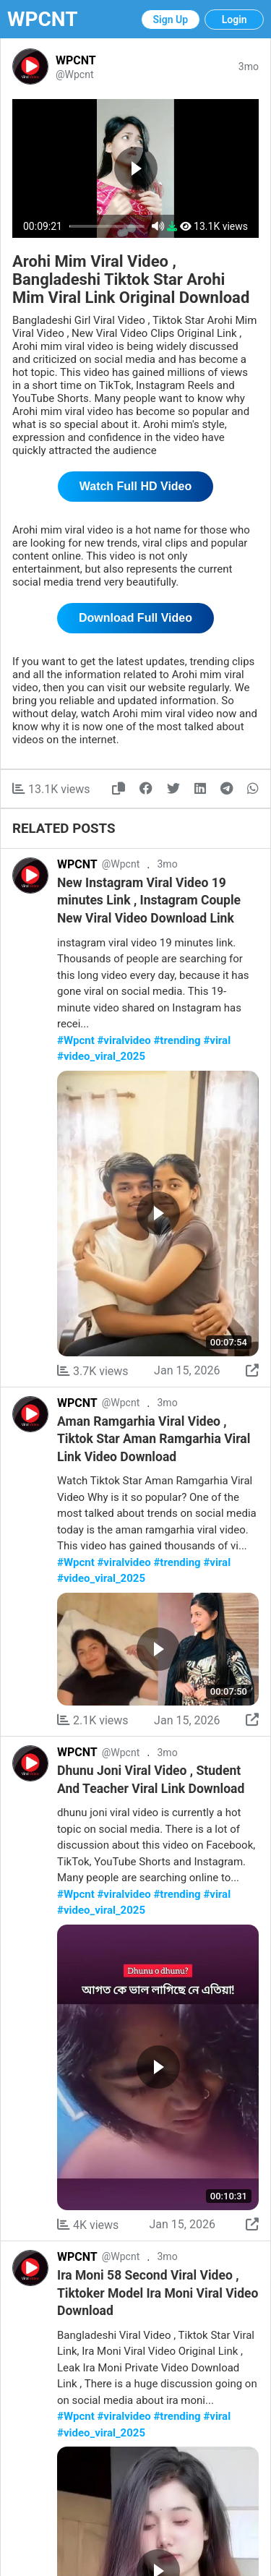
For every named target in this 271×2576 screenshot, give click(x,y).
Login (234, 19)
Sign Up (171, 19)
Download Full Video (135, 618)
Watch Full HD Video (135, 486)
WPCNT (42, 19)
